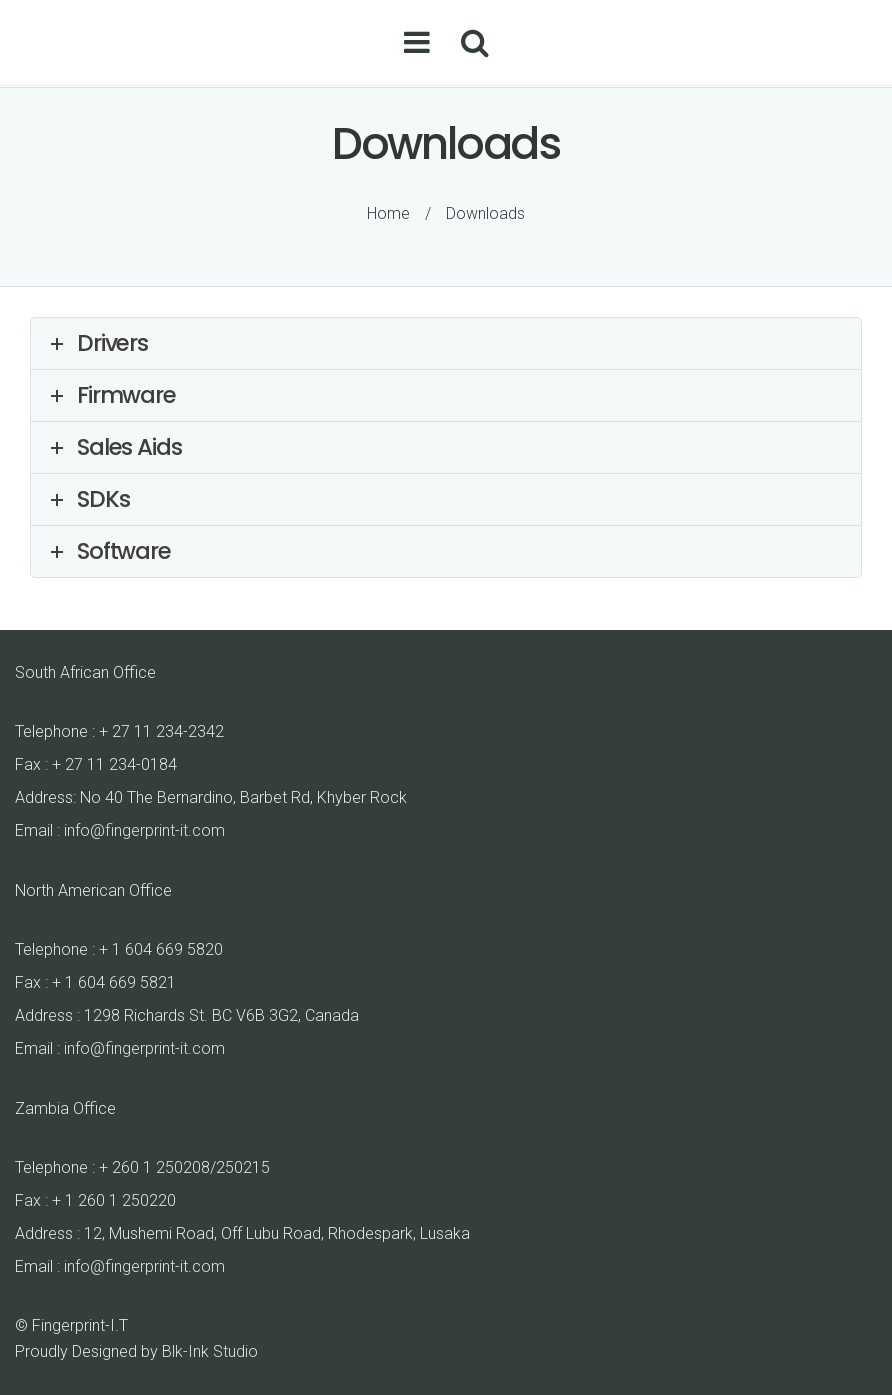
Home (388, 213)
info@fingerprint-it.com (144, 830)
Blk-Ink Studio (210, 1351)
